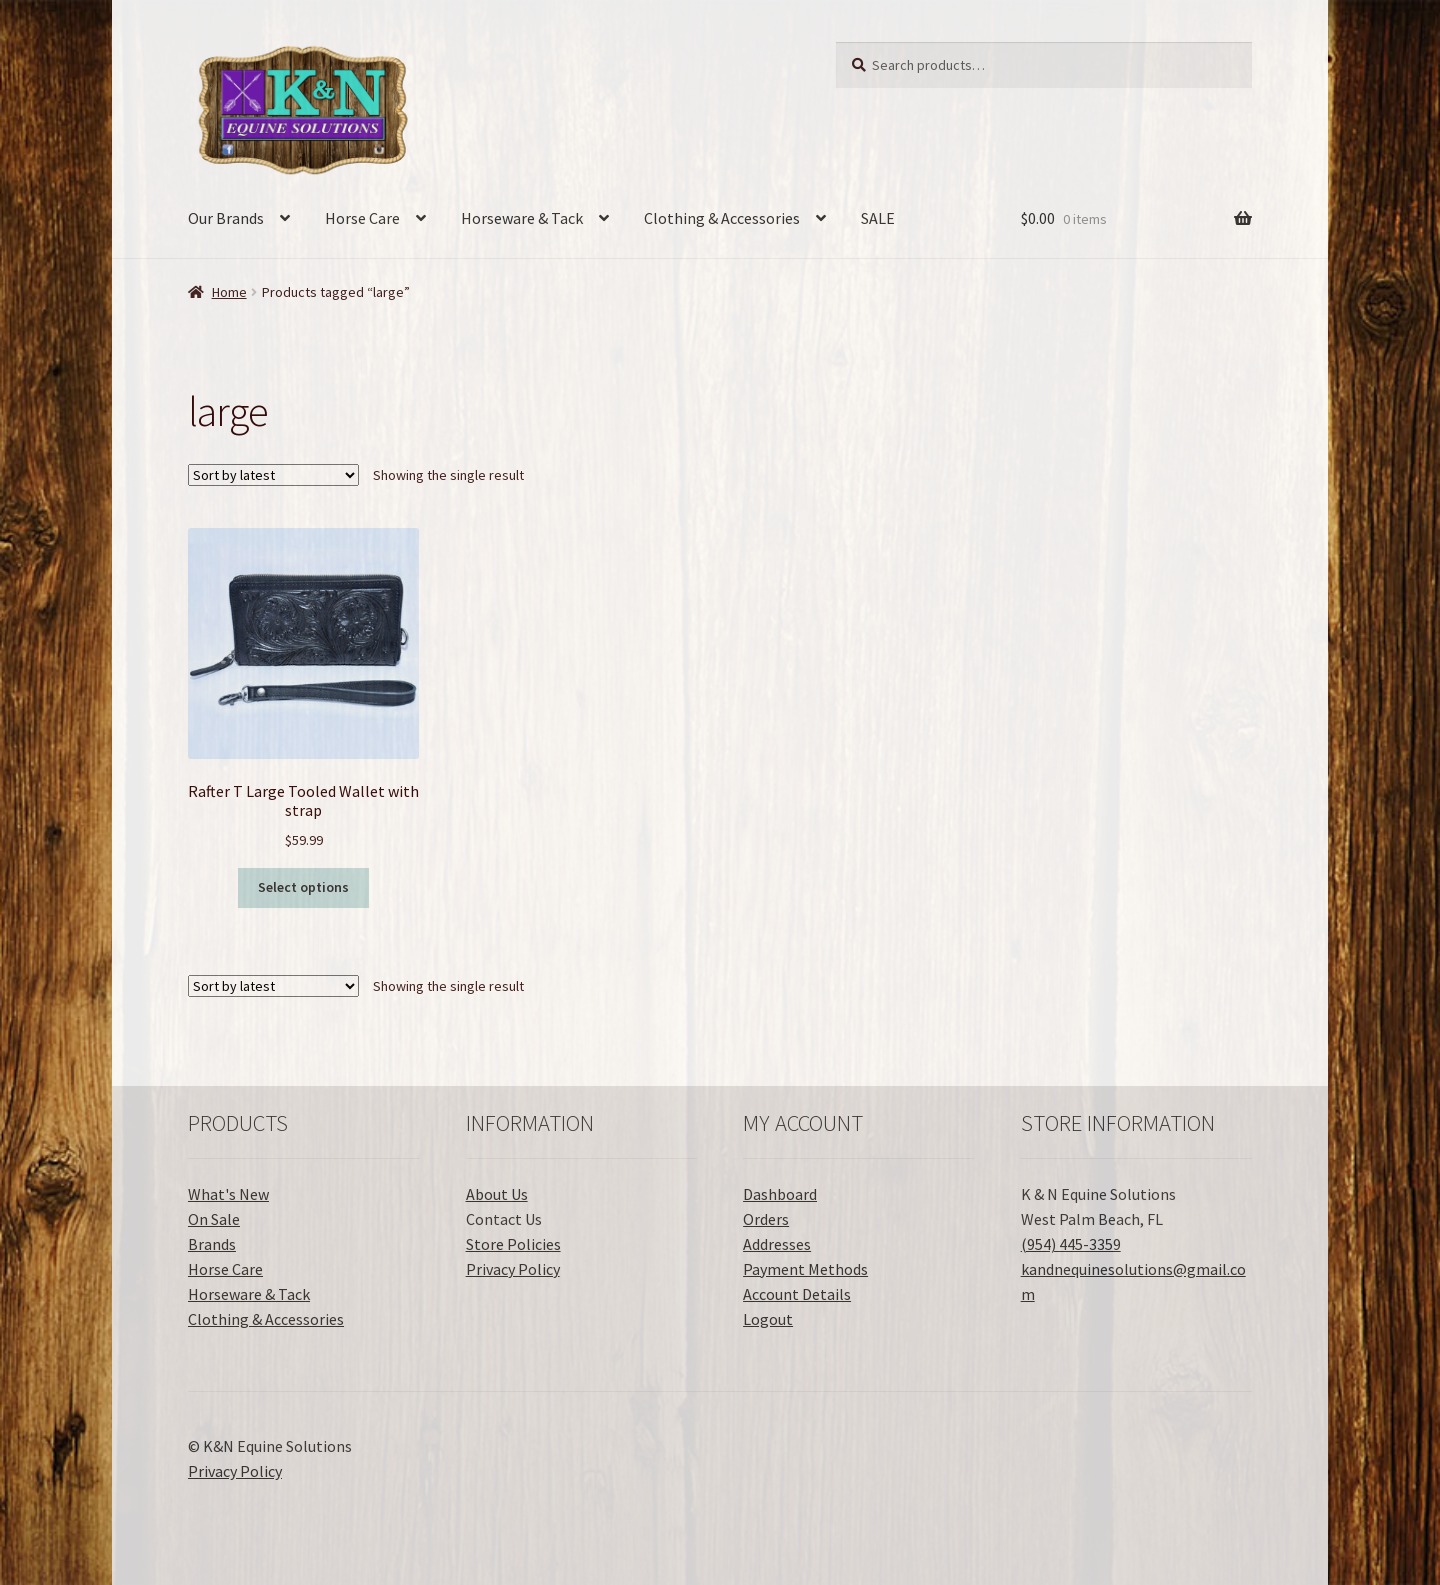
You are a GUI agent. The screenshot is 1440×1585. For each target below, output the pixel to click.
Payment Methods (805, 1269)
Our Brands (226, 218)
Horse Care (362, 218)
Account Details (797, 1294)
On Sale (214, 1219)
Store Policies (513, 1244)
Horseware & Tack (522, 218)
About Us (497, 1194)
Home (229, 292)
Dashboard (780, 1194)
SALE (878, 218)
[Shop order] (273, 475)
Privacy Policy (513, 1269)
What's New (228, 1194)
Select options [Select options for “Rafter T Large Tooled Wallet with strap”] (303, 887)
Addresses (777, 1244)
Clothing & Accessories (722, 218)
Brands (212, 1244)
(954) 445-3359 (1071, 1244)
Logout (768, 1319)
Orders (766, 1219)
